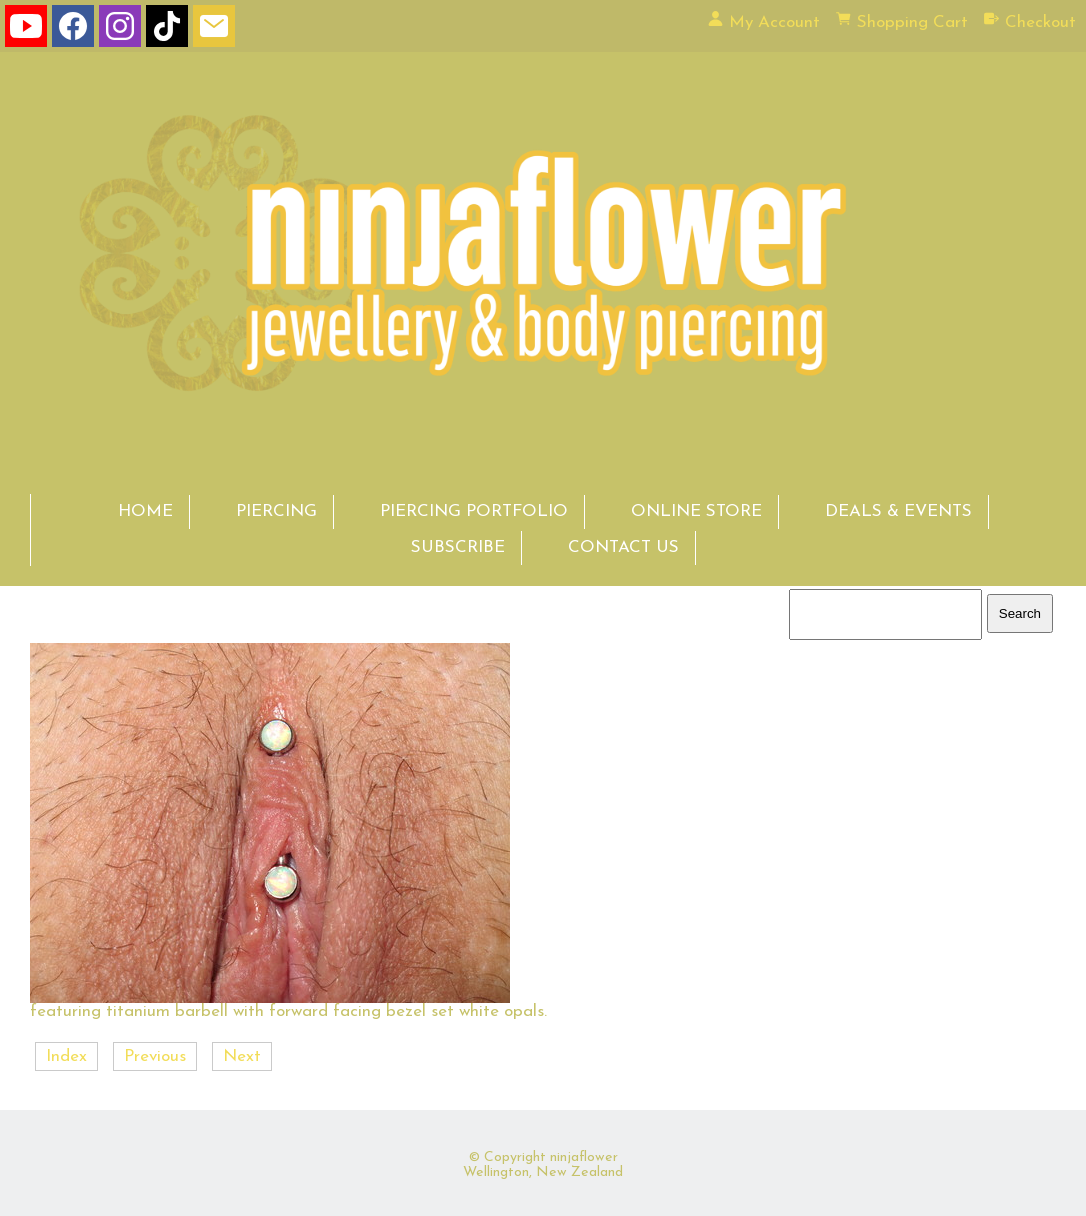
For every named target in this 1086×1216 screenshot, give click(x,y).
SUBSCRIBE (458, 547)
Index (66, 1056)
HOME (145, 511)
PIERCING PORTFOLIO (474, 511)
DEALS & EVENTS (898, 511)
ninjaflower (584, 1157)
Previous (155, 1056)
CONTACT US (623, 547)
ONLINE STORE (696, 511)
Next (242, 1056)
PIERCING (276, 511)
